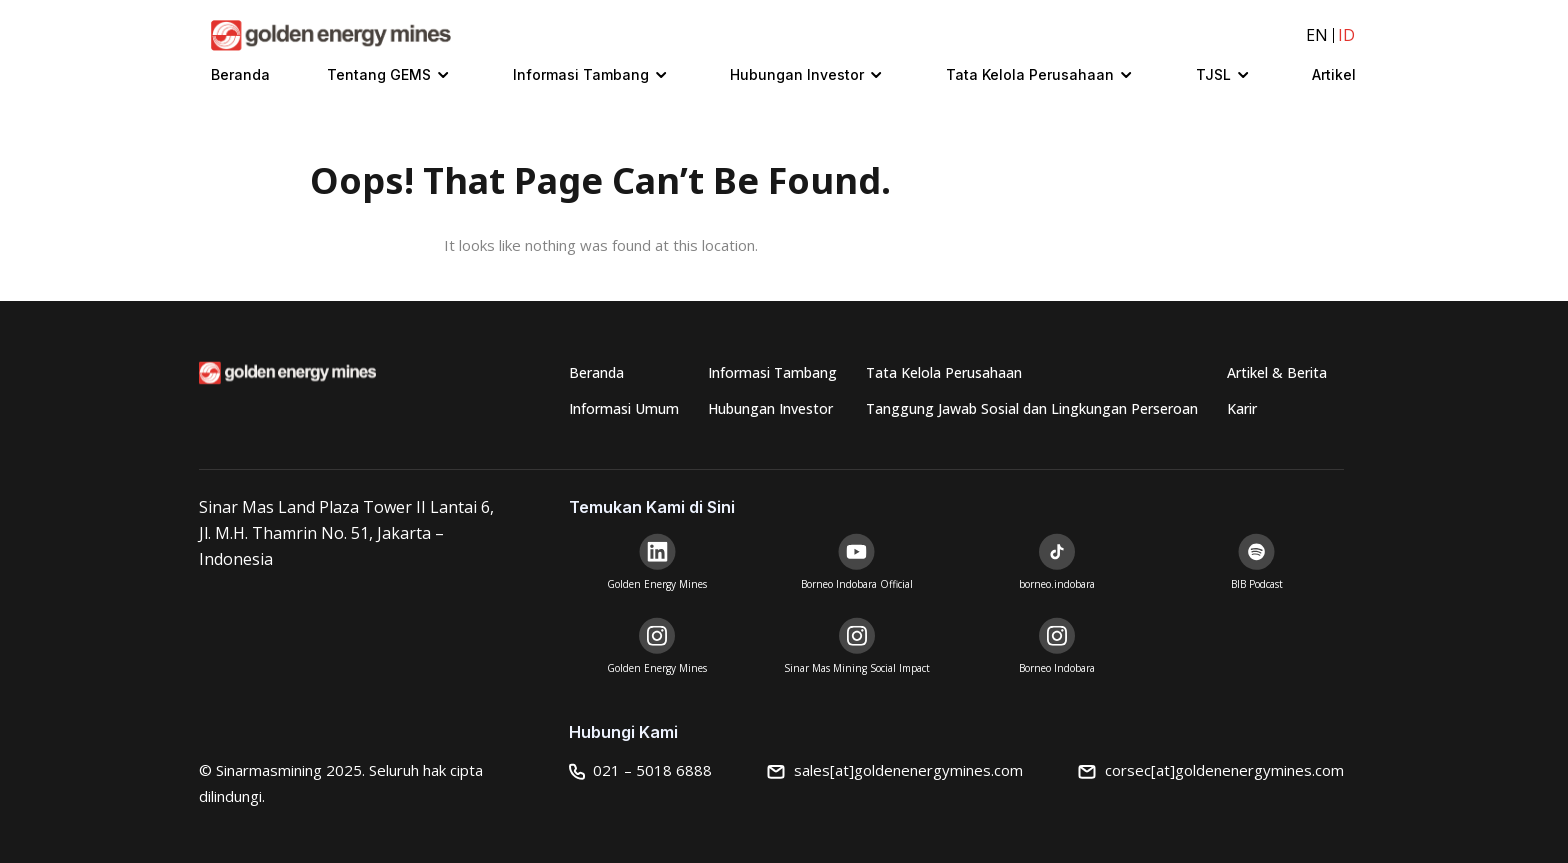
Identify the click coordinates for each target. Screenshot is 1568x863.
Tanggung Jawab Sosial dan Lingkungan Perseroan (1032, 408)
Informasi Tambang (581, 74)
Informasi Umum (624, 408)
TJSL (1213, 74)
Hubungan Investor (797, 74)
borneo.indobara (1057, 584)
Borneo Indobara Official (857, 584)
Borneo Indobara (1057, 668)
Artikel (1334, 74)
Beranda (240, 74)
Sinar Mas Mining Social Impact (857, 668)
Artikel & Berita (1277, 372)
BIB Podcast (1257, 584)
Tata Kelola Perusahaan (1030, 74)
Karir (1242, 408)
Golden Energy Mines (657, 584)
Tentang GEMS (379, 74)
